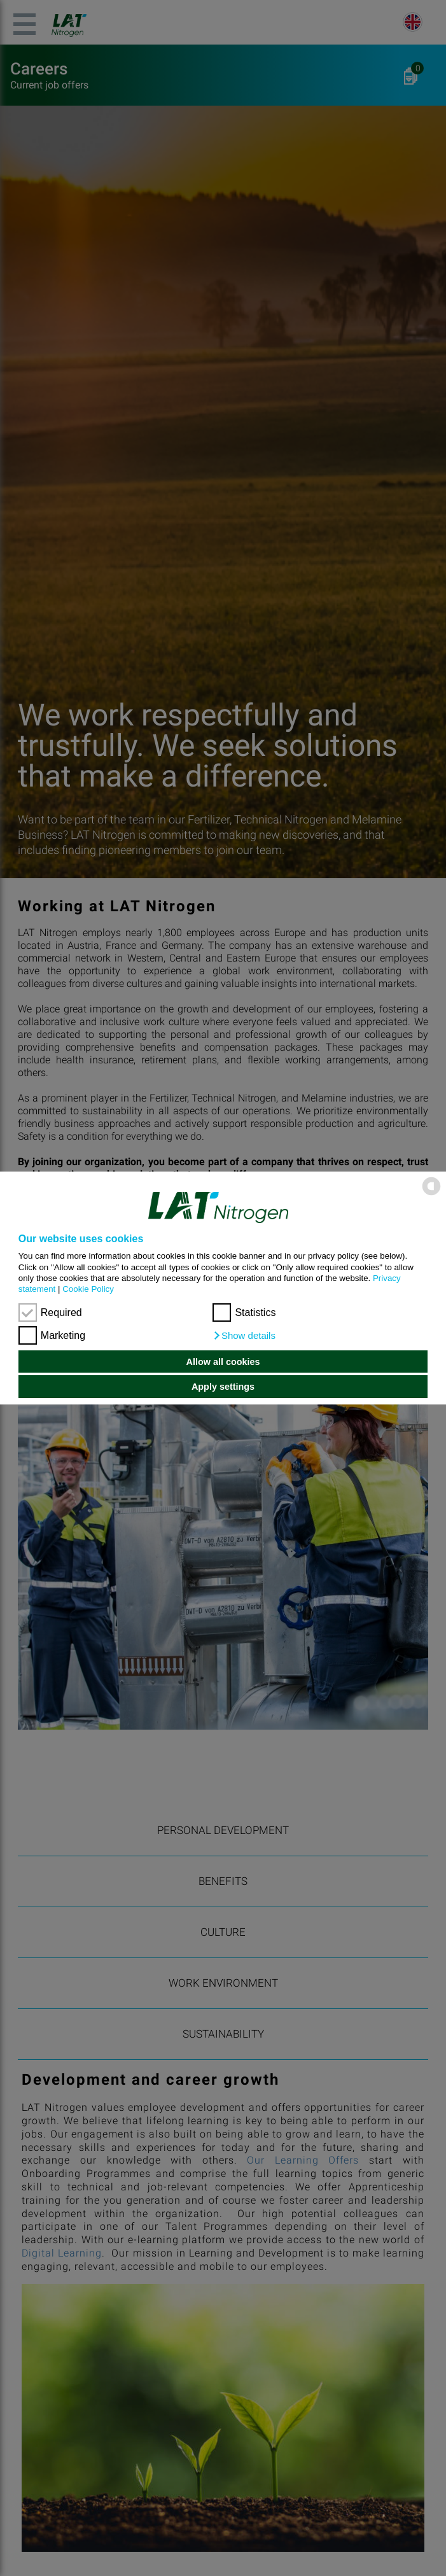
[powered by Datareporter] (431, 1194)
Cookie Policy (88, 1289)
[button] (244, 1336)
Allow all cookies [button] (223, 1362)
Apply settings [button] (223, 1387)
